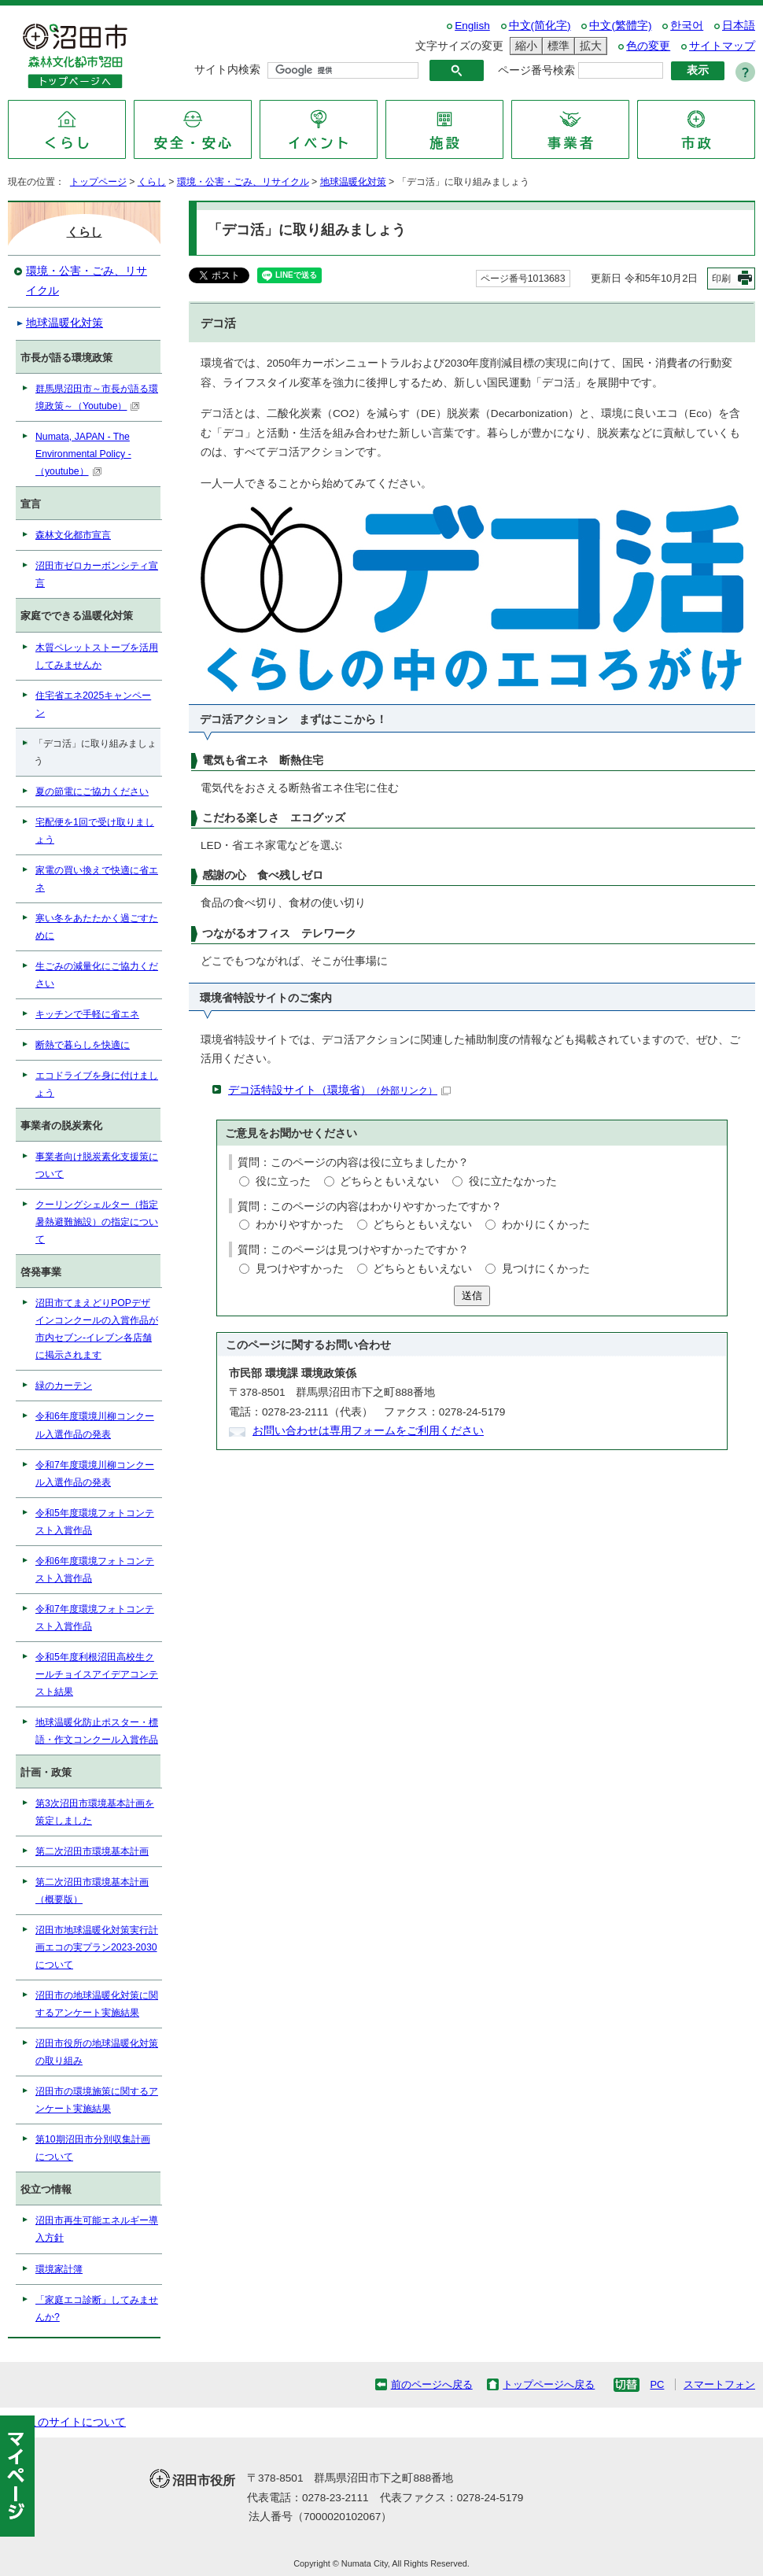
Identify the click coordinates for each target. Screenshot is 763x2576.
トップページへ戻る (549, 2384)
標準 (556, 46)
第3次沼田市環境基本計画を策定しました (94, 1812)
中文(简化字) (540, 25)
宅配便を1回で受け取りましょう (94, 831)
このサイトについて (76, 2422)
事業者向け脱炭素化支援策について (96, 1165)
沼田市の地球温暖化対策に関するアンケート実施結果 (96, 2004)
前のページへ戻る (432, 2384)
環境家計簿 (59, 2269)
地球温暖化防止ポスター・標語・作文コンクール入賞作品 (96, 1731)
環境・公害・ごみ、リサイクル (243, 181)
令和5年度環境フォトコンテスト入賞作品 (94, 1522)
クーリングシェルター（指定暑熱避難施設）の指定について (96, 1222)
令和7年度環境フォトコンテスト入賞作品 (94, 1618)
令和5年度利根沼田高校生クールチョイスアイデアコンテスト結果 (96, 1674)
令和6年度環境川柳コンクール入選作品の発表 (94, 1425)
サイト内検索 (227, 70)
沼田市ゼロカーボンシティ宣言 (96, 574)
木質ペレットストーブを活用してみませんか (96, 656)
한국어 (686, 25)
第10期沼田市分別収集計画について (92, 2148)
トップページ (98, 181)
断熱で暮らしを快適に (82, 1044)
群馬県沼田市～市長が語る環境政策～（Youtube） (96, 397)
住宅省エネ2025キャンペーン (93, 704)
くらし (152, 181)
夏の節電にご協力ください (92, 791)
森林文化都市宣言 (73, 535)
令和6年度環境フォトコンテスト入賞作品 (94, 1570)
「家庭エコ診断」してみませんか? (96, 2308)
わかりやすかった (300, 1225)
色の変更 (648, 46)
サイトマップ (722, 46)
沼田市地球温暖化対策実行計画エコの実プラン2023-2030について (96, 1947)
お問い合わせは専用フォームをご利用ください (368, 1431)
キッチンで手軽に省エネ (87, 1014)
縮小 (524, 46)
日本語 (738, 25)
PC (657, 2384)
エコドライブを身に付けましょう (96, 1084)
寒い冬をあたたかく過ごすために (96, 927)
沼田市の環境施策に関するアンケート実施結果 (96, 2100)
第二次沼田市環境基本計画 (92, 1851)
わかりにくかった (546, 1225)
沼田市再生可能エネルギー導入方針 (96, 2229)
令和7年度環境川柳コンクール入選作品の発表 (94, 1474)
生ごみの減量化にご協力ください (96, 975)
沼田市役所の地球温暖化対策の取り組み (96, 2052)
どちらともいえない (389, 1181)
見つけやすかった (300, 1269)
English (472, 25)
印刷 (721, 278)
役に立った (283, 1181)
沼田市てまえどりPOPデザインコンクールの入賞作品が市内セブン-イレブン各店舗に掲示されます (96, 1328)
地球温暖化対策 (353, 181)
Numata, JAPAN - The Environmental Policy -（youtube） (83, 454)
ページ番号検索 (536, 70)
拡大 (588, 46)
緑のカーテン (63, 1385)
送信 (472, 1295)
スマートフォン (719, 2384)
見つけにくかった (546, 1269)
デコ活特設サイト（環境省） (339, 1090)
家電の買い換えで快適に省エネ (96, 879)
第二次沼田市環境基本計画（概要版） (92, 1891)
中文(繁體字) (620, 25)
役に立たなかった (513, 1181)
